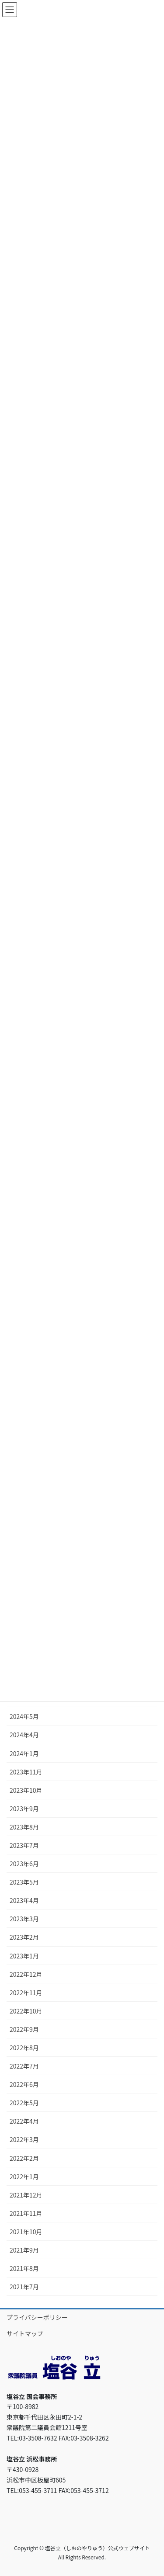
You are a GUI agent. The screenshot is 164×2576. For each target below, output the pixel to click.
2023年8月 (24, 1827)
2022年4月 (24, 2121)
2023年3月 (24, 1918)
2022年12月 (26, 1974)
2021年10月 (26, 2231)
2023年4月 (24, 1900)
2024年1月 (24, 1753)
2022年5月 (24, 2102)
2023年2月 (24, 1937)
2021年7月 (24, 2286)
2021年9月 (24, 2250)
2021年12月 (26, 2195)
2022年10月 (26, 2011)
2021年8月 (24, 2268)
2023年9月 (24, 1808)
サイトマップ (25, 2333)
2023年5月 (24, 1882)
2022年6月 (24, 2084)
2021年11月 (26, 2213)
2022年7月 (24, 2066)
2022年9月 (24, 2029)
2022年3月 (24, 2139)
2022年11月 (26, 1992)
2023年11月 (26, 1771)
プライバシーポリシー (37, 2317)
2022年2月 (24, 2158)
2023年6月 (24, 1863)
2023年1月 (24, 1955)
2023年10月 (26, 1790)
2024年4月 (24, 1734)
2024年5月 (24, 1716)
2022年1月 (24, 2176)
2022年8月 (24, 2047)
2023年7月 (24, 1845)
